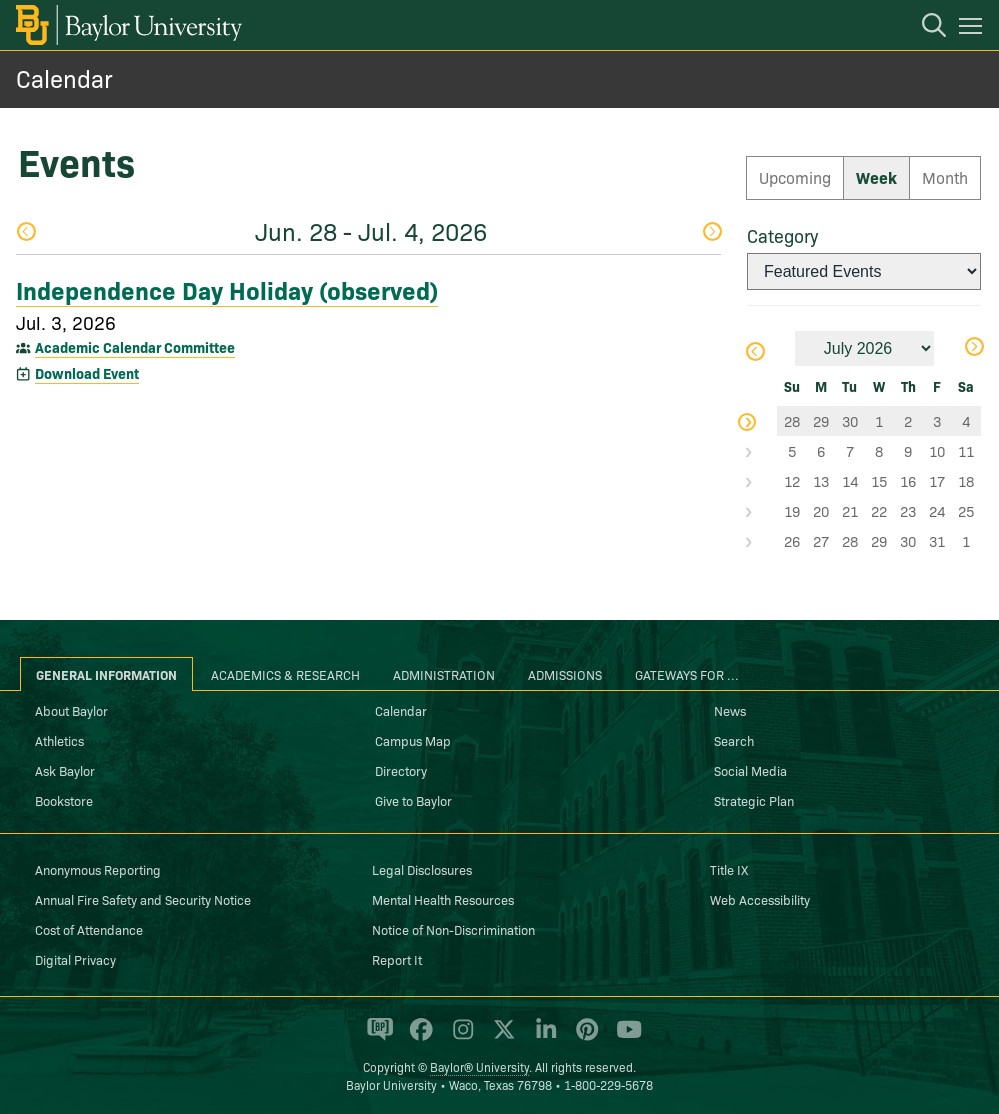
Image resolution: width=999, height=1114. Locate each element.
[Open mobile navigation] (973, 29)
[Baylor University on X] (500, 1038)
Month (945, 177)
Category (782, 235)
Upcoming (795, 177)
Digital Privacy (75, 959)
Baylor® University (479, 1066)
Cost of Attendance (89, 929)
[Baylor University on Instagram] (459, 1038)
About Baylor (71, 710)
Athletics (59, 740)
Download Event (87, 373)
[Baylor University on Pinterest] (583, 1038)
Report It (397, 959)
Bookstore (64, 800)
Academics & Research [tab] (285, 674)
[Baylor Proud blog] (376, 1038)
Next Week (712, 231)
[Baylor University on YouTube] (624, 1038)
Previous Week (26, 231)
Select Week (762, 421)
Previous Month (755, 351)
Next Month (974, 346)
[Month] (864, 348)
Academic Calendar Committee (135, 347)
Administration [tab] (444, 674)
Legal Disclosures (422, 869)
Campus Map (413, 740)
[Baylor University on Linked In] (542, 1038)
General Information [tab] (106, 674)
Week (876, 177)
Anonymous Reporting (98, 869)
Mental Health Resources (443, 899)
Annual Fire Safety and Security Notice (143, 899)
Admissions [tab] (565, 674)
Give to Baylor (413, 800)
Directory (401, 770)
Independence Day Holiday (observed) (227, 289)
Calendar (64, 77)
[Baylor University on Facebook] (417, 1038)
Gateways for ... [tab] (687, 674)
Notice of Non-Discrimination (453, 929)
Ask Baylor (65, 770)
